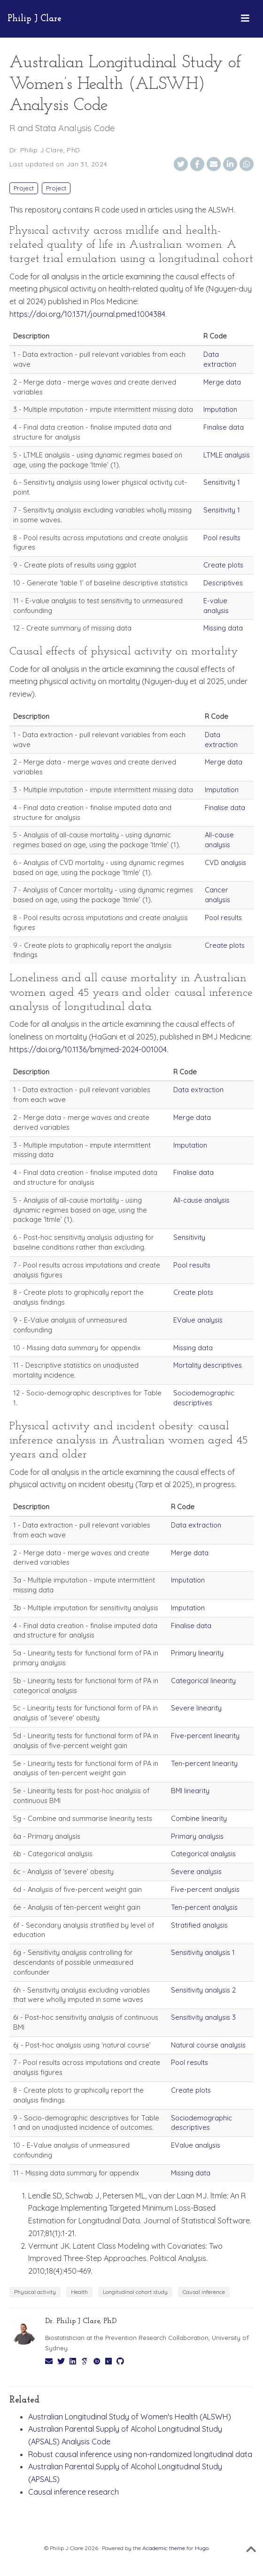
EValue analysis (198, 1320)
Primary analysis (197, 1836)
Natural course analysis (208, 2044)
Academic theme (163, 2548)
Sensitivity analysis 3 (203, 2017)
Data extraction (219, 359)
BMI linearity (190, 1790)
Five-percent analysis (205, 1889)
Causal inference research (73, 2492)
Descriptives (223, 582)
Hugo (202, 2548)
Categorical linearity (203, 1680)
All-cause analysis (219, 839)
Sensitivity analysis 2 (203, 1989)
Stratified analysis (199, 1925)
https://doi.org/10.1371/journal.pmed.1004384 (87, 314)
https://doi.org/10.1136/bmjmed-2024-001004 (88, 1049)
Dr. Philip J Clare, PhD (44, 150)
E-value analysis (216, 605)
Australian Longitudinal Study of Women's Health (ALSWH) (129, 2416)
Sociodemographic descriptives (203, 1397)
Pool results (221, 537)
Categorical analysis (203, 1853)
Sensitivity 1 (221, 482)
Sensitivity (189, 1237)
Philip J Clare (35, 19)
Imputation (220, 409)
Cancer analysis (217, 894)
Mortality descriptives (207, 1365)
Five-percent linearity (205, 1735)
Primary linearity (197, 1652)
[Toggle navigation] (245, 18)
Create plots (223, 564)
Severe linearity (196, 1707)
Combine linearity (199, 1818)
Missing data (223, 627)
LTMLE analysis (226, 454)
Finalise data (223, 427)
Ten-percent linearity (204, 1763)
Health (79, 2291)
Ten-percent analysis (204, 1907)
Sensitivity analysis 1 (203, 1952)
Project (24, 188)
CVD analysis (225, 862)
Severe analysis (196, 1871)
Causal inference (204, 2291)
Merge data (222, 382)
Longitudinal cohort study (135, 2291)
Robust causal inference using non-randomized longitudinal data (140, 2454)
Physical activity (35, 2291)
